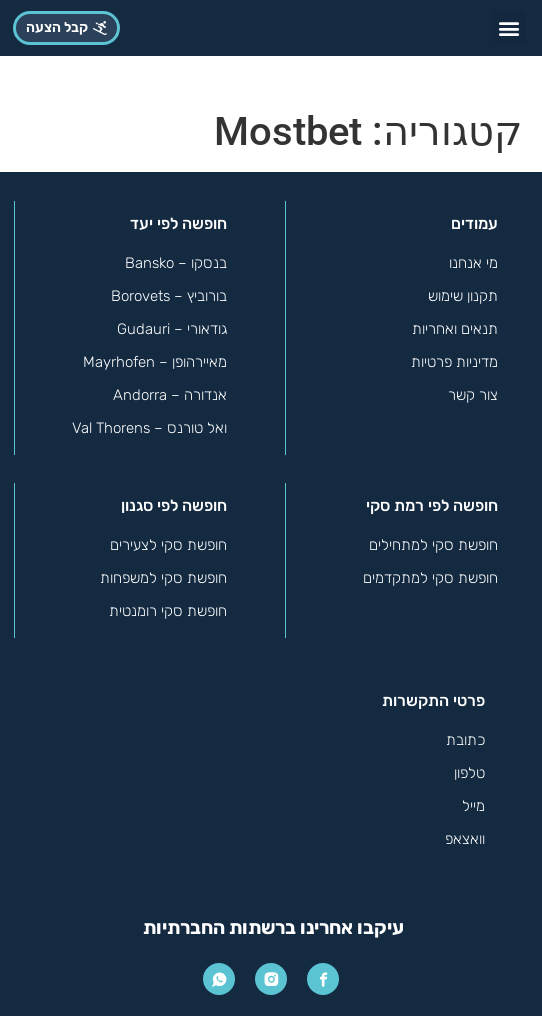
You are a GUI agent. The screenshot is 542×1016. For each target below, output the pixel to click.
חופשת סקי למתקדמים (430, 578)
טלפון (469, 773)
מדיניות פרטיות (454, 362)
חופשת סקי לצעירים (168, 545)
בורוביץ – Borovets (169, 296)
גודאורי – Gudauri (172, 329)
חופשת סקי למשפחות (163, 578)
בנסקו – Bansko (176, 263)
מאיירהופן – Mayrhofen (155, 362)
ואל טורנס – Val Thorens (149, 428)
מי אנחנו (473, 263)
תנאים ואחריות (455, 329)
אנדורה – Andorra (170, 395)
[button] (509, 27)
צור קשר (473, 395)
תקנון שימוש (463, 296)
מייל (473, 806)
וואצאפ (465, 839)
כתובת (465, 740)
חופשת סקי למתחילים (433, 545)
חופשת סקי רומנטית (168, 611)
